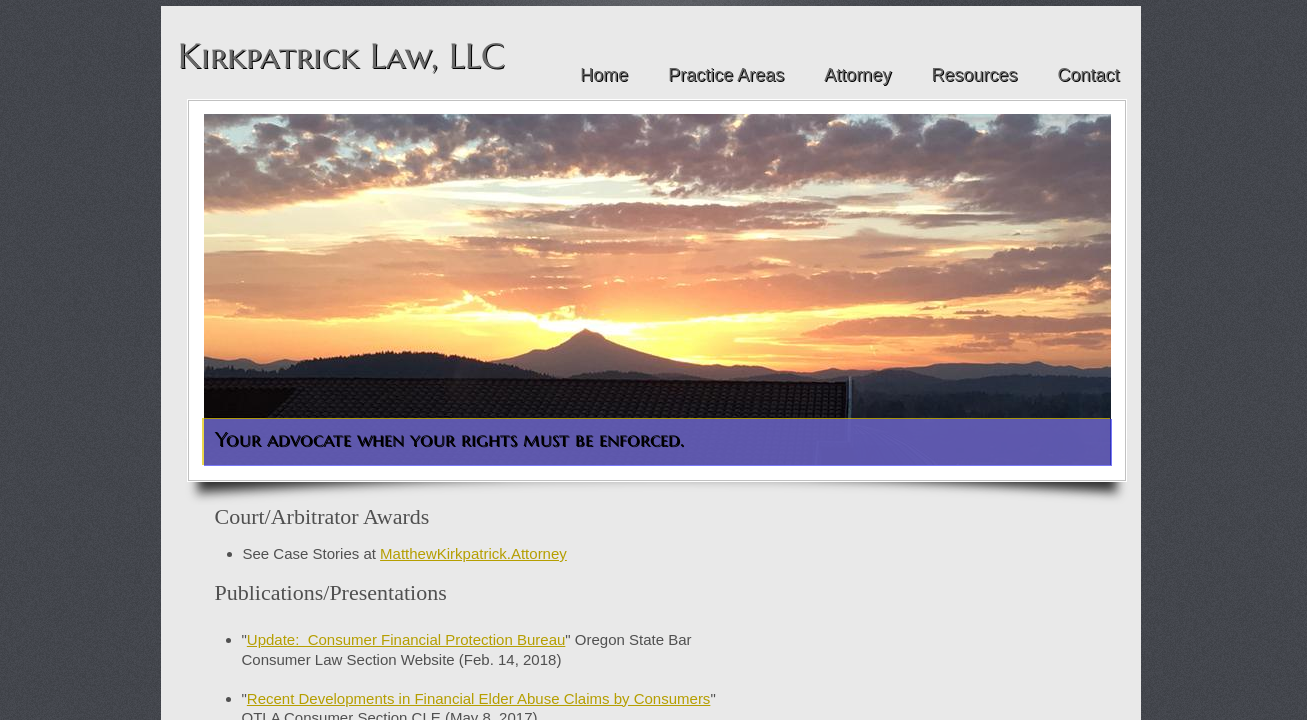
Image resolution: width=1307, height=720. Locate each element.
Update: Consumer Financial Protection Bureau (406, 639)
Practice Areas (726, 75)
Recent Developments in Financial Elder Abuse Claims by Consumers (479, 698)
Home (604, 75)
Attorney (857, 75)
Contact (1088, 75)
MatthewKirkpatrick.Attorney (473, 553)
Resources (974, 75)
